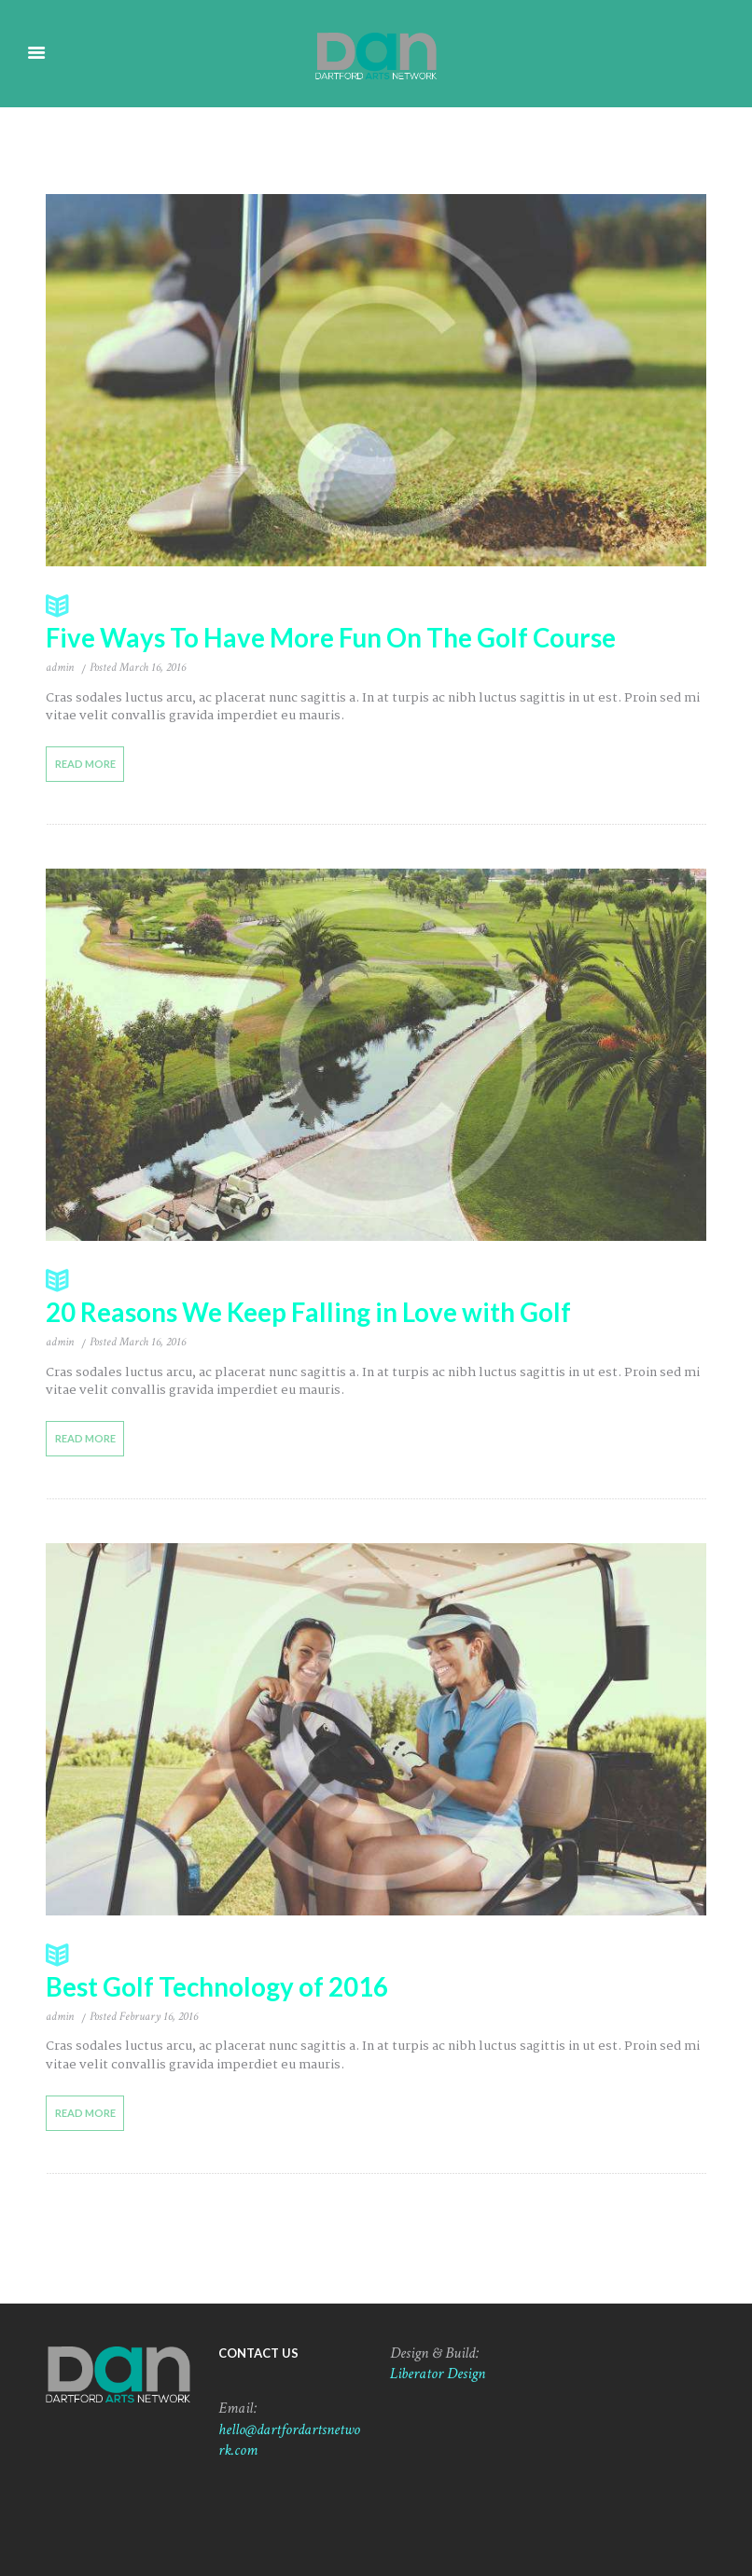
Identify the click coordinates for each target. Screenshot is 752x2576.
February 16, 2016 (158, 2015)
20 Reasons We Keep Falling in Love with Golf (376, 1296)
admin (60, 667)
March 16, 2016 (152, 667)
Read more (84, 764)
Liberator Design (437, 2372)
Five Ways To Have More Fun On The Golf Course (376, 622)
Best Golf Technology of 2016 (376, 1970)
